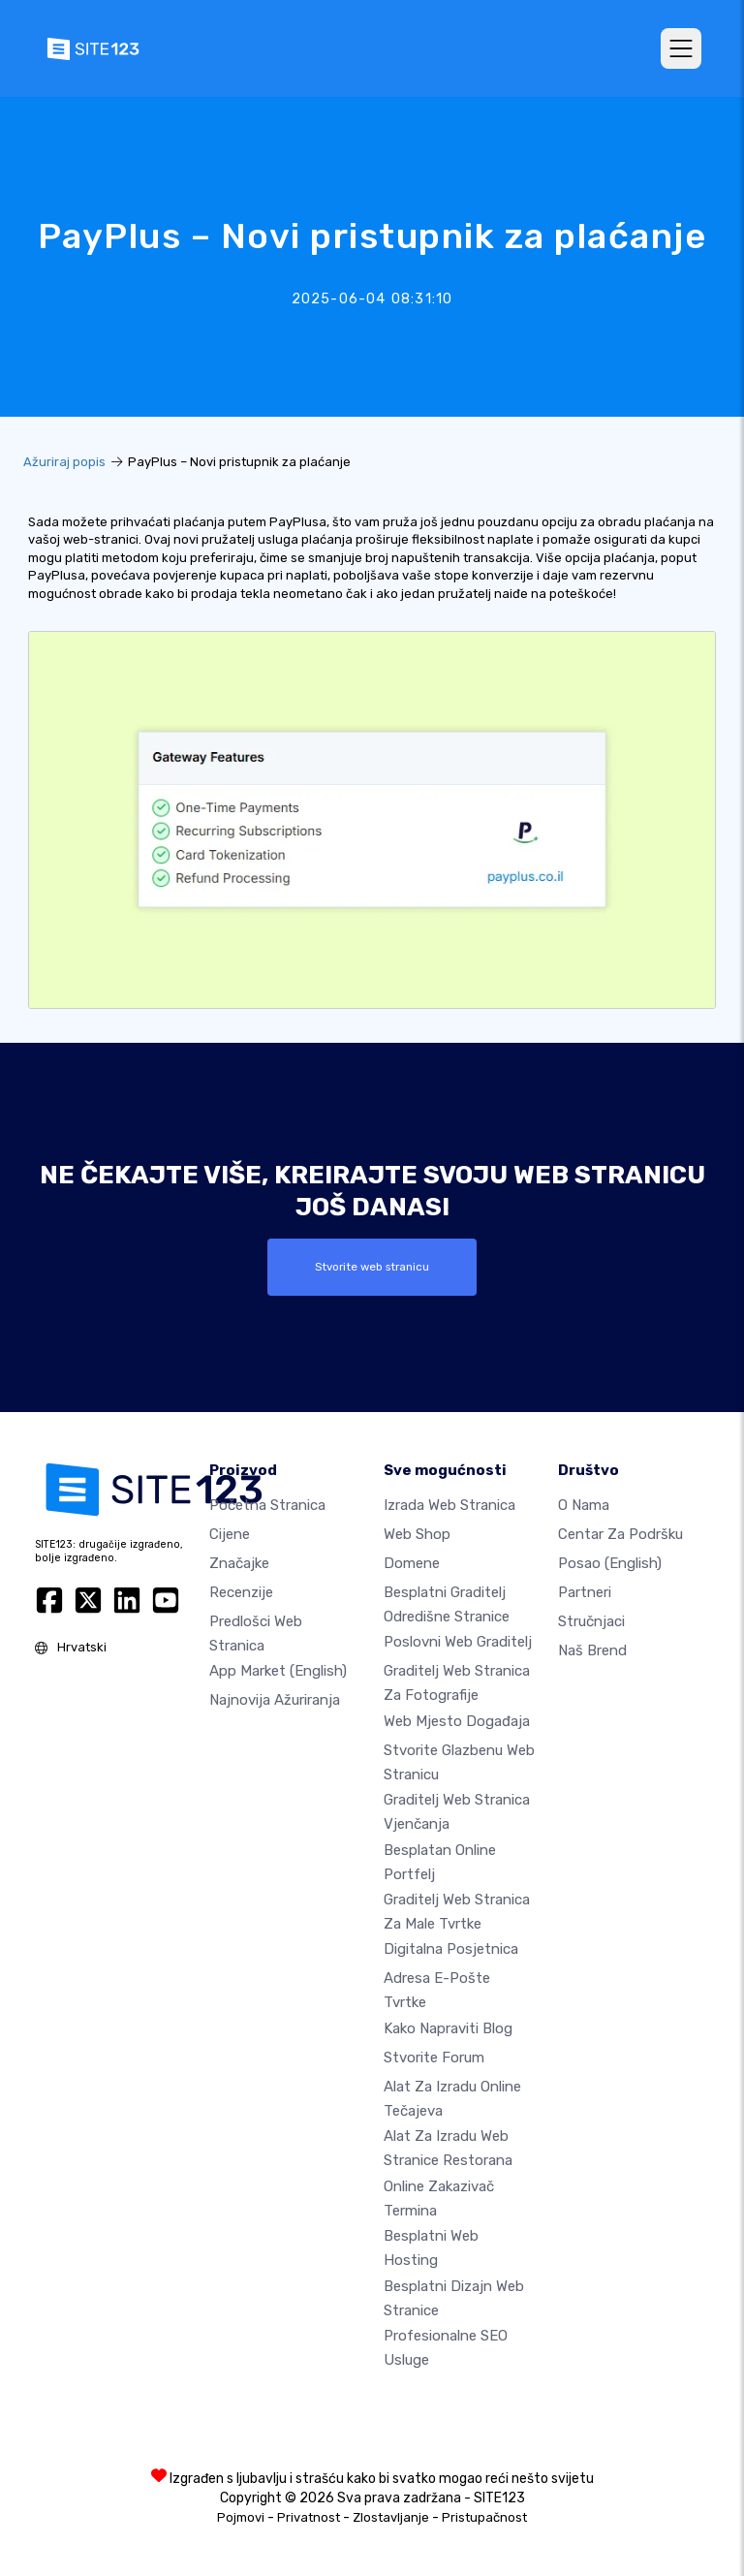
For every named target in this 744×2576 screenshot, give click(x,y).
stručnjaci (591, 1621)
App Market (278, 1671)
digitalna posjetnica (451, 1949)
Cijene (229, 1534)
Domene (412, 1563)
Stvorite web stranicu (372, 1266)
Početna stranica (267, 1505)
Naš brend (592, 1650)
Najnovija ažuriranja (274, 1700)
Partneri (584, 1592)
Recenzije (241, 1592)
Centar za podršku (620, 1534)
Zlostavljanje (391, 2517)
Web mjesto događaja (457, 1721)
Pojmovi (240, 2517)
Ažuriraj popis (64, 462)
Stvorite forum (434, 2057)
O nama (583, 1505)
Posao (610, 1563)
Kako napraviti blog (448, 2028)
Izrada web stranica (449, 1505)
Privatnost (308, 2517)
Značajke (239, 1563)
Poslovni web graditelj (458, 1641)
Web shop (417, 1534)
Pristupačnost (484, 2517)
